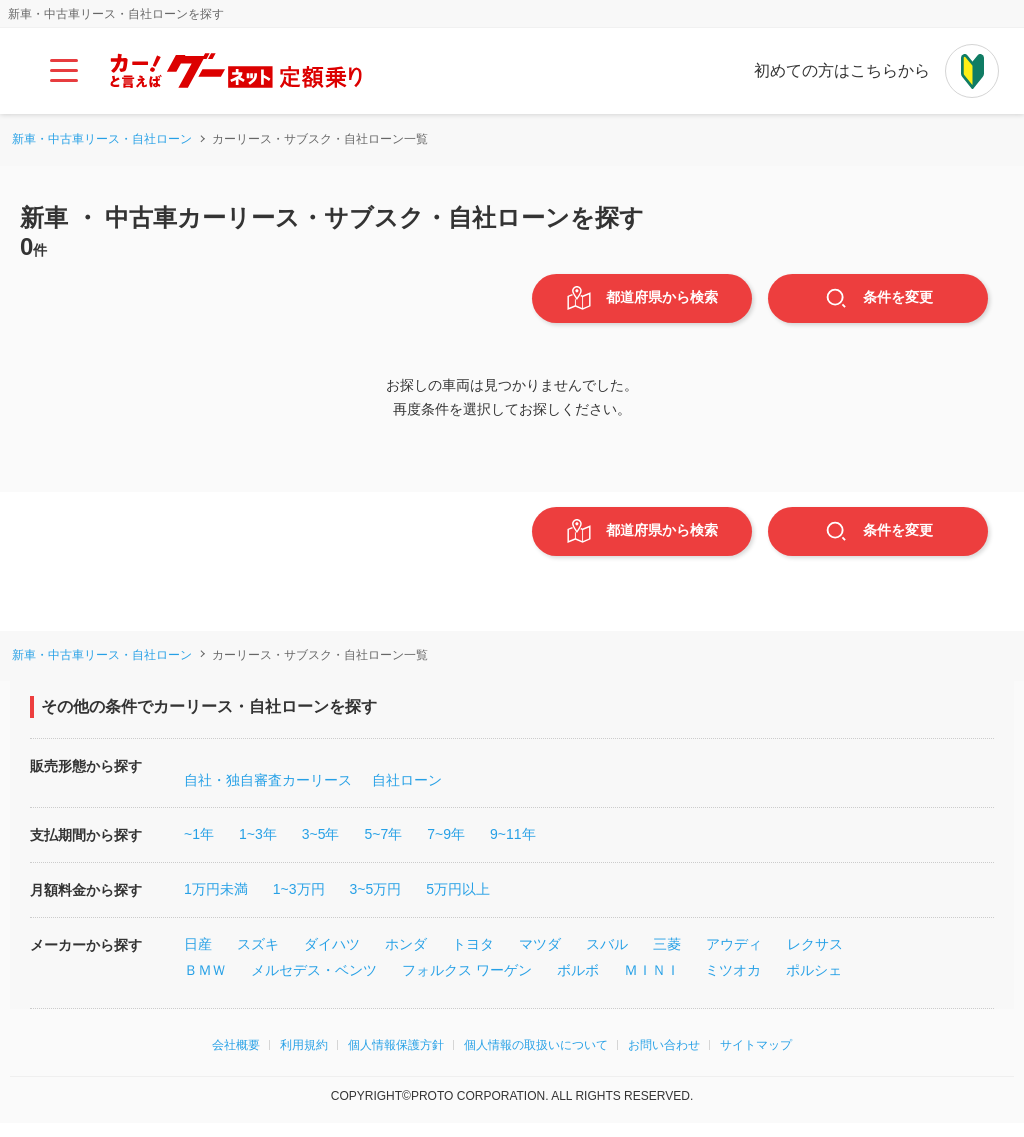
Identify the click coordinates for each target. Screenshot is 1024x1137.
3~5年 (321, 848)
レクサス (815, 958)
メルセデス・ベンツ (314, 984)
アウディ (734, 958)
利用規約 (304, 1059)
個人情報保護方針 (396, 1059)
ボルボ (578, 984)
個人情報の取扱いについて (536, 1059)
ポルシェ (814, 984)
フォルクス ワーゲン (467, 984)
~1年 (199, 848)
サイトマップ (756, 1059)
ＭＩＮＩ (652, 984)
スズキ (258, 958)
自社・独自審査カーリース (268, 794)
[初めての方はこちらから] (972, 71)
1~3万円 (299, 903)
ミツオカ (733, 984)
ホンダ (406, 958)
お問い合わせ (664, 1059)
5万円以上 (458, 903)
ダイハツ (332, 958)
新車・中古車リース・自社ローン (102, 139)
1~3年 (258, 848)
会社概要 (236, 1059)
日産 (198, 958)
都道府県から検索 (642, 302)
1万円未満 (216, 903)
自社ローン (407, 794)
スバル (607, 958)
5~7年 (383, 848)
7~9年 (446, 848)
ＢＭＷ (205, 984)
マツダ (540, 958)
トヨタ (473, 958)
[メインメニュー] (64, 71)
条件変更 (878, 302)
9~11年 (513, 848)
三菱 (667, 958)
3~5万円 (376, 903)
